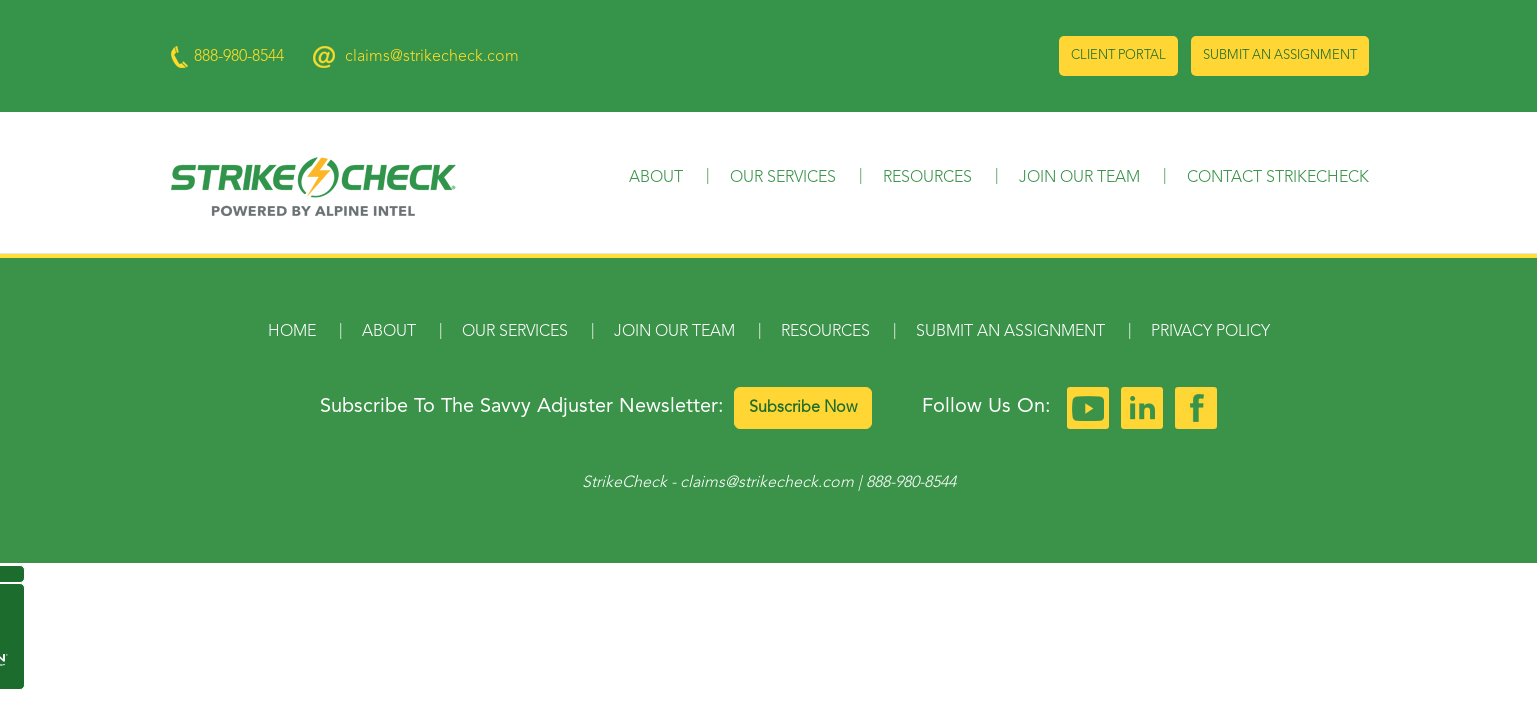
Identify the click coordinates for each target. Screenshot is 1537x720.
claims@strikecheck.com (432, 57)
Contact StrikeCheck (1278, 178)
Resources (927, 178)
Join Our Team (1079, 178)
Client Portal (1118, 55)
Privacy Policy (1210, 332)
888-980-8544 (911, 483)
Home (292, 332)
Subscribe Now (803, 408)
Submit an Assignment (1280, 55)
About (656, 178)
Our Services (783, 178)
